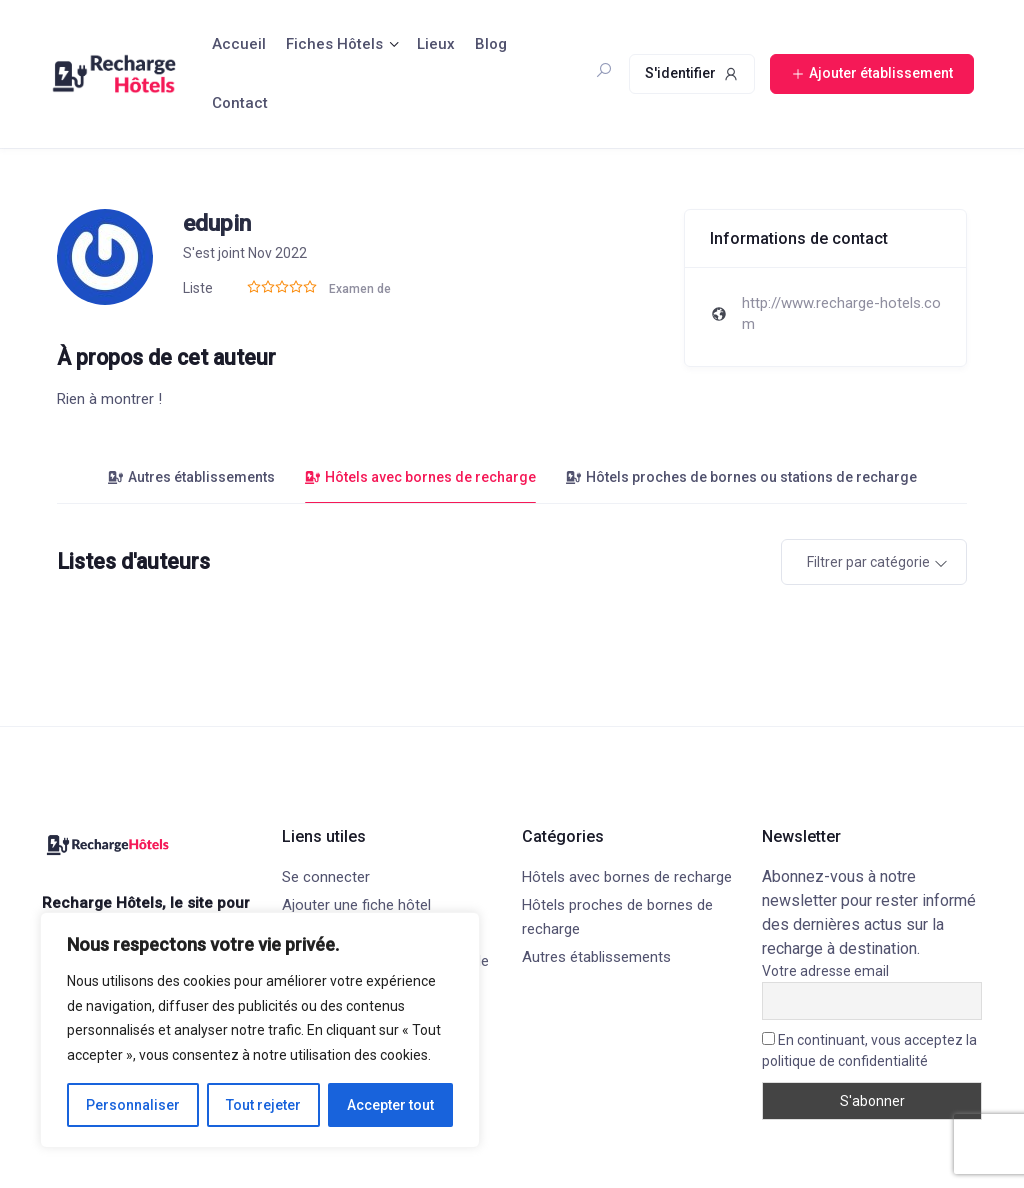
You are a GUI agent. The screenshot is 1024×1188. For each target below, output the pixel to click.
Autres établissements (191, 477)
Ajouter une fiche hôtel (356, 905)
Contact (240, 103)
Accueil (239, 44)
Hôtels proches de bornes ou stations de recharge (741, 477)
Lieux (436, 44)
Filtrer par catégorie (868, 562)
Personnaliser (133, 1105)
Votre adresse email (825, 971)
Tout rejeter (263, 1105)
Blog (491, 44)
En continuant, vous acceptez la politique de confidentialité (869, 1050)
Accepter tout (390, 1105)
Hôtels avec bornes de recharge (420, 477)
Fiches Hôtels (334, 44)
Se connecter (326, 877)
